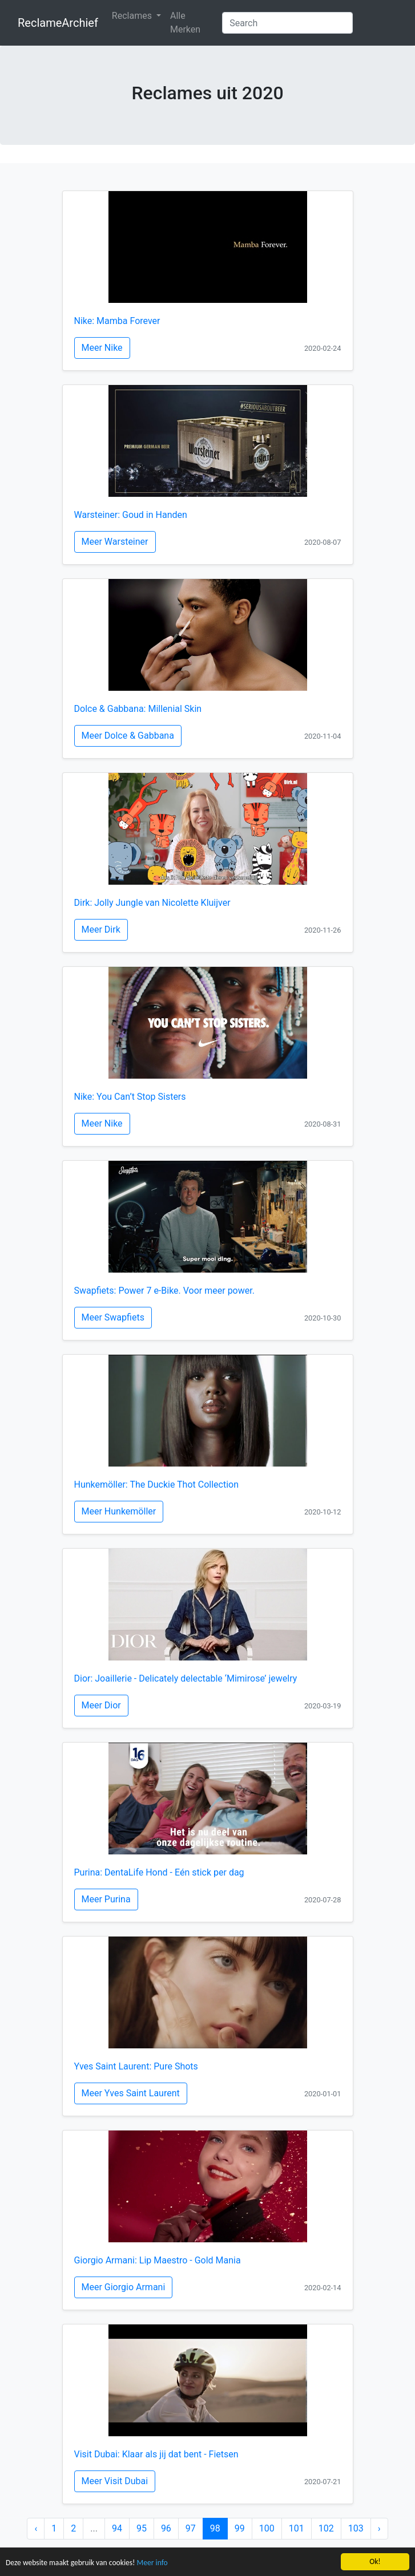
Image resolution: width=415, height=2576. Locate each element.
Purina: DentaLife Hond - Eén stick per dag (159, 1872)
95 (141, 2528)
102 (326, 2528)
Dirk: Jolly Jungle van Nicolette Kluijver (152, 902)
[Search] (287, 23)
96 (166, 2528)
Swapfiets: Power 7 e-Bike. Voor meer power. (164, 1290)
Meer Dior (101, 1705)
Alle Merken (185, 22)
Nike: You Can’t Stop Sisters (130, 1096)
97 (191, 2528)
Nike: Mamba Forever (117, 320)
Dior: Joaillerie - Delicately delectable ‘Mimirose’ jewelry (185, 1678)
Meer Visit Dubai (115, 2481)
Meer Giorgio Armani (124, 2287)
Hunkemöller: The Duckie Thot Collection (156, 1484)
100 (267, 2528)
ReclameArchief (58, 23)
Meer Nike (102, 347)
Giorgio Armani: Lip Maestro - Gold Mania (157, 2260)
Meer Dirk (101, 929)
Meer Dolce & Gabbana (128, 735)
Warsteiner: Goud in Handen (130, 514)
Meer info (152, 2563)
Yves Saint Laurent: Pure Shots (136, 2066)
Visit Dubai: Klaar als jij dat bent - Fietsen (156, 2454)
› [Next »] (379, 2528)
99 (240, 2528)
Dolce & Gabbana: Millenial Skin (138, 708)
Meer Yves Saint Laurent (131, 2093)
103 (356, 2528)
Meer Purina (106, 1899)
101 (296, 2528)
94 (117, 2528)
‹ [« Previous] (35, 2528)
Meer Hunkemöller (119, 1511)
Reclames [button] (133, 15)
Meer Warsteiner (115, 541)
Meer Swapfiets (113, 1317)
